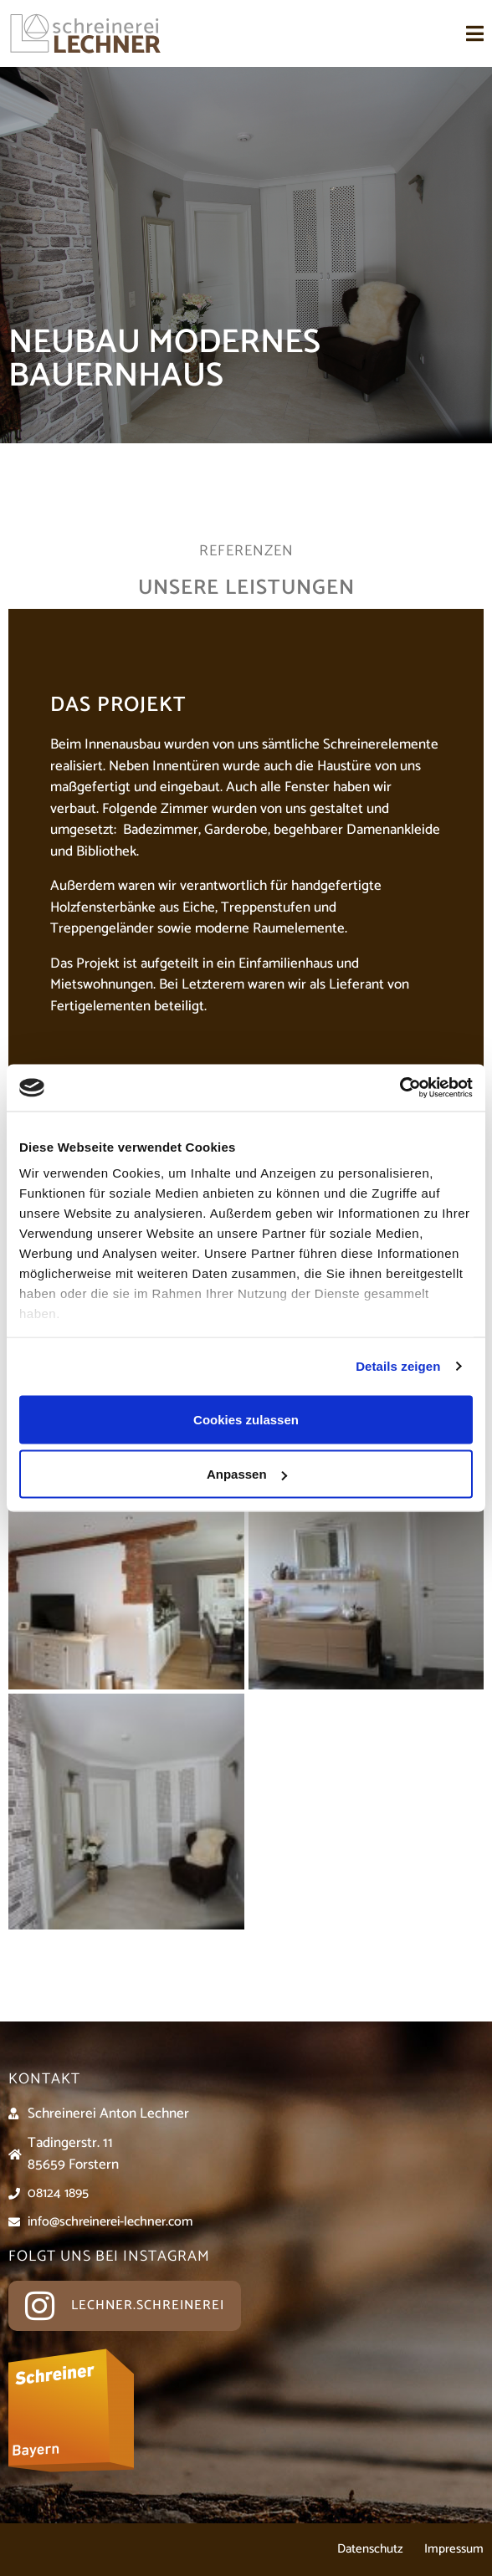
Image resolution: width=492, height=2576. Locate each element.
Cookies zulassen (246, 1419)
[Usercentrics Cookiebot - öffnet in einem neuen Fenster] (399, 1088)
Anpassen (247, 1474)
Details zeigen (398, 1366)
